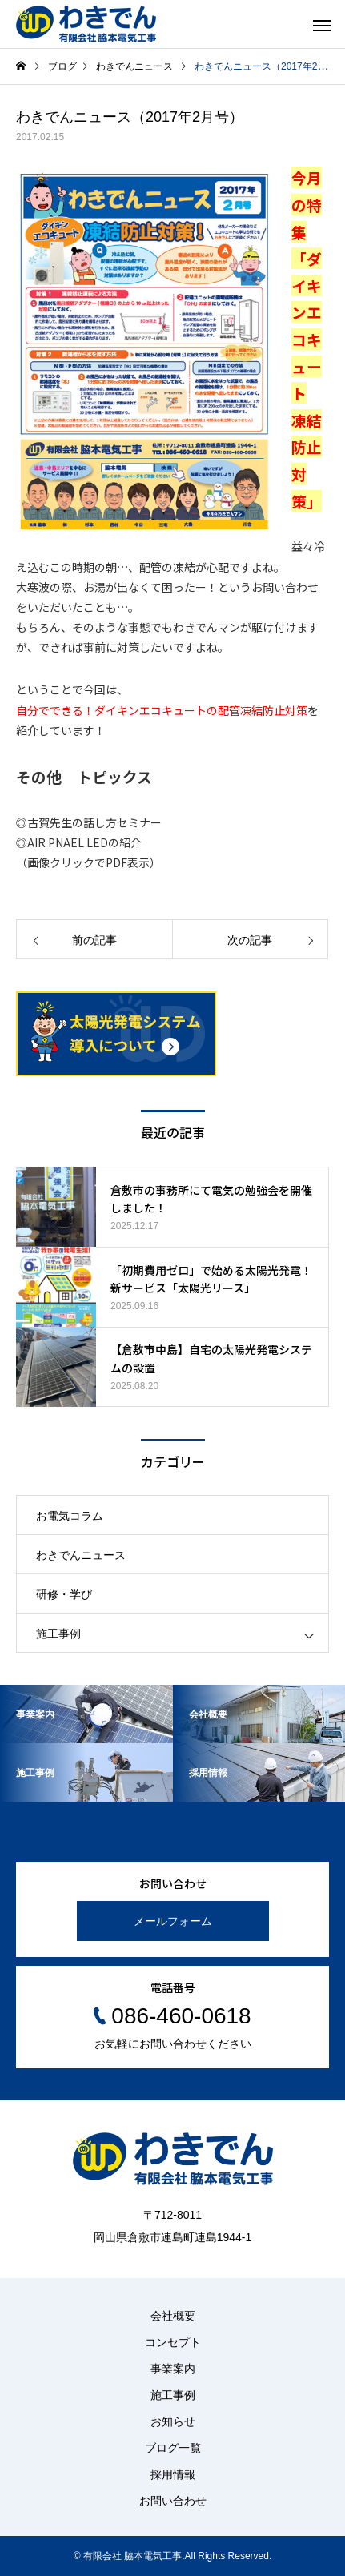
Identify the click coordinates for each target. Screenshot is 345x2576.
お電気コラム (69, 1515)
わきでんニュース (81, 1555)
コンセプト (173, 2342)
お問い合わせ (173, 2500)
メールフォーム (173, 1921)
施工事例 (58, 1633)
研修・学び (64, 1594)
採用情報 (172, 2474)
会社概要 (172, 2315)
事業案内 (172, 2368)
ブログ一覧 (173, 2447)
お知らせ (172, 2421)
